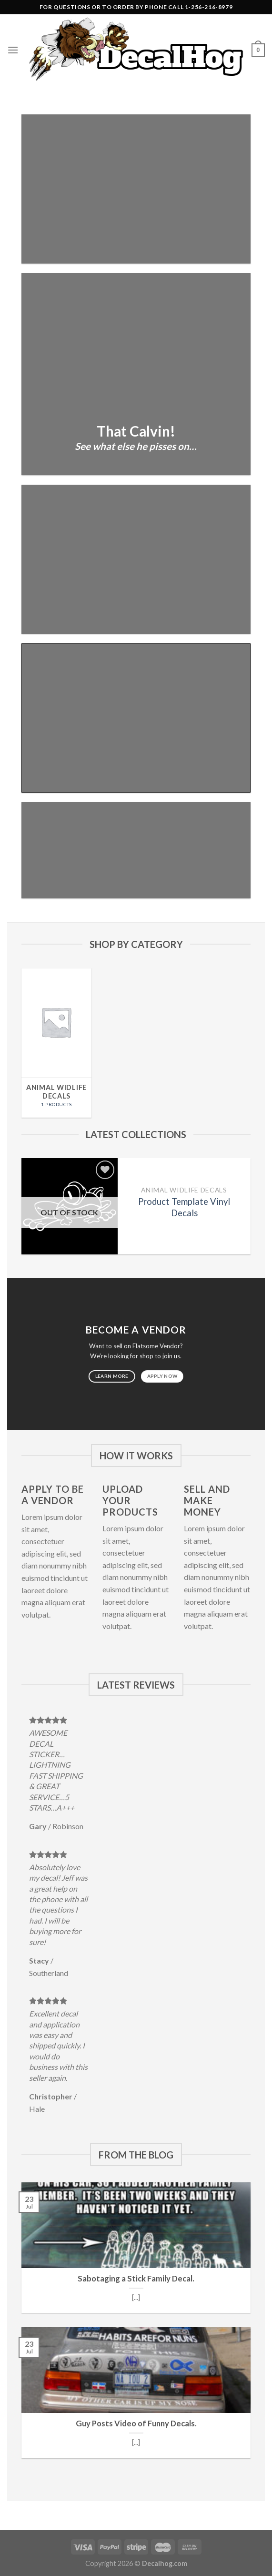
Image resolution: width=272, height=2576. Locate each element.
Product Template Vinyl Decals (184, 1207)
